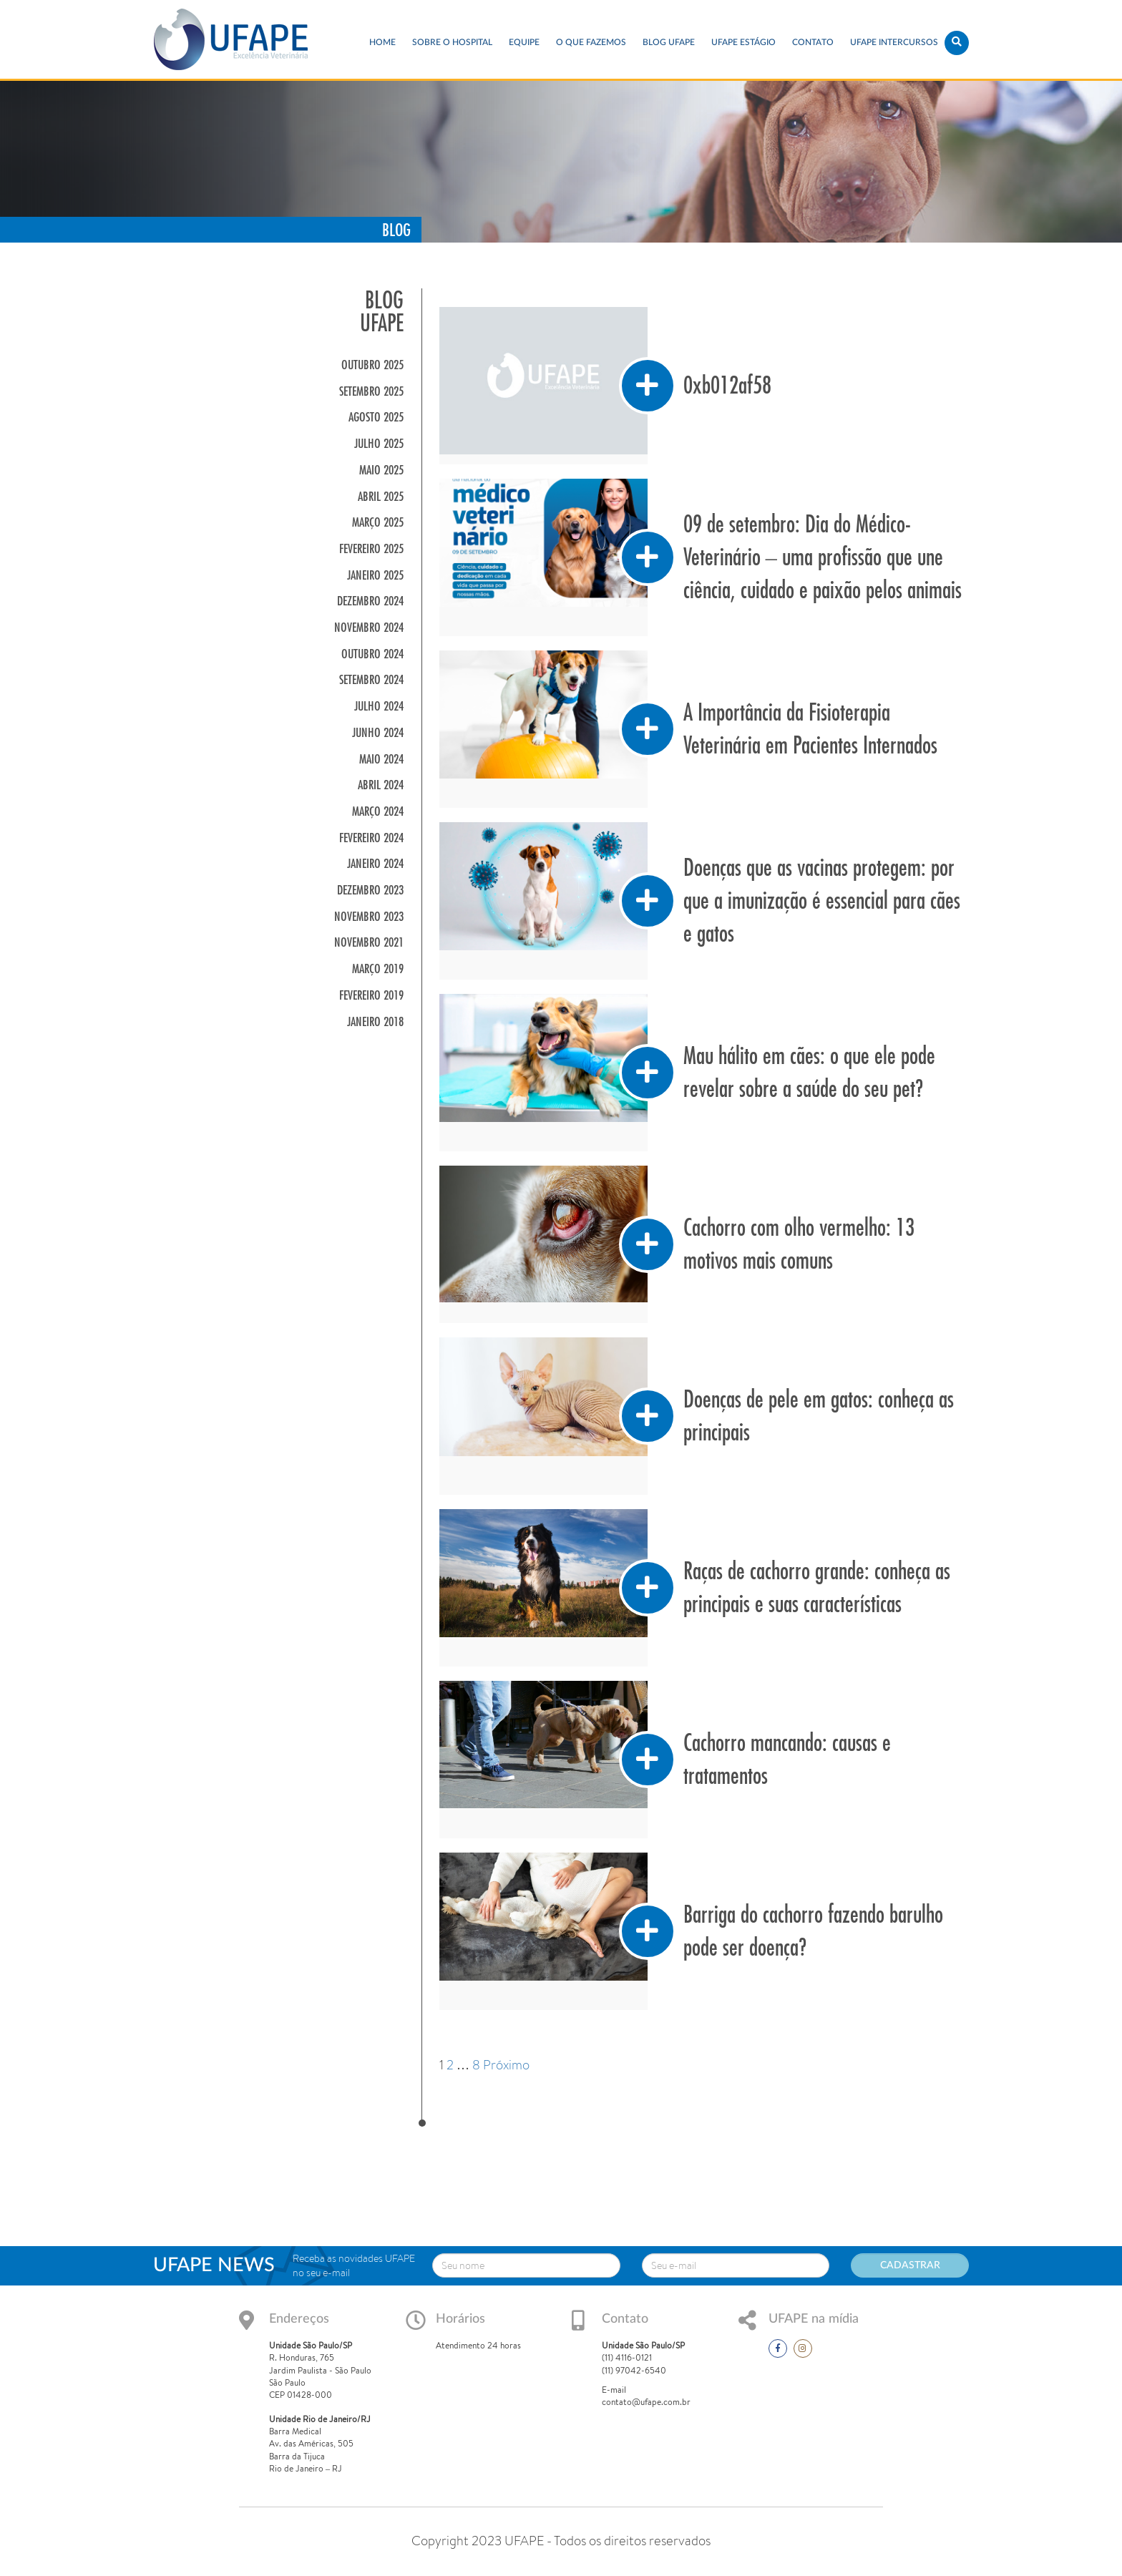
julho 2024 (379, 705)
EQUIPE (524, 42)
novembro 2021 (369, 942)
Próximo (506, 2065)
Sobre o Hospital (452, 42)
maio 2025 (381, 469)
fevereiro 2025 (371, 548)
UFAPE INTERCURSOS (894, 42)
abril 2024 (381, 784)
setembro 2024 (371, 679)
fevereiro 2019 (371, 994)
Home (382, 42)
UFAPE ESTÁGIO (743, 42)
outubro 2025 (372, 364)
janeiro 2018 (375, 1021)
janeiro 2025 (375, 574)
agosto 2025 (376, 416)
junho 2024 (378, 732)
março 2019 (378, 968)
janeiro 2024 (375, 863)
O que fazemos (591, 42)
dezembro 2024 (370, 600)
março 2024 (378, 811)
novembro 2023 (369, 916)
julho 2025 (379, 443)
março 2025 (378, 522)
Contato (813, 42)
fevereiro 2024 (371, 837)
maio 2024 (381, 758)
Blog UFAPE (669, 42)
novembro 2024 (369, 627)
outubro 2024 (372, 653)
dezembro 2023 (370, 889)
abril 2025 (381, 496)
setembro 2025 (371, 391)
